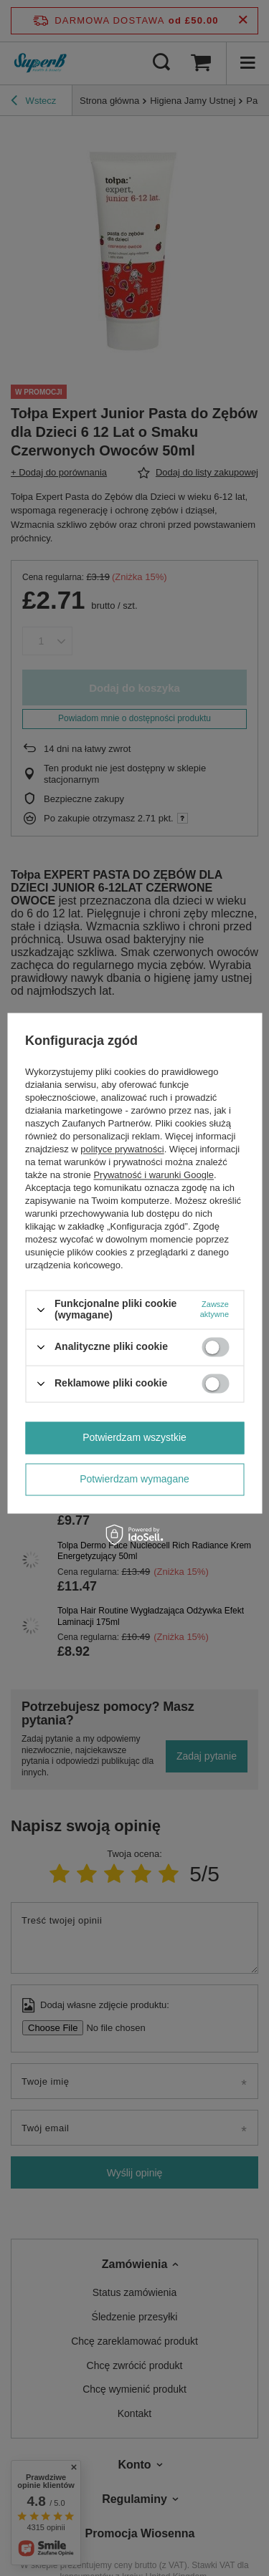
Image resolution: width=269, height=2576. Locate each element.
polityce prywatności (122, 1149)
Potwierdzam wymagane (134, 1479)
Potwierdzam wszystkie (134, 1437)
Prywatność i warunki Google (153, 1175)
